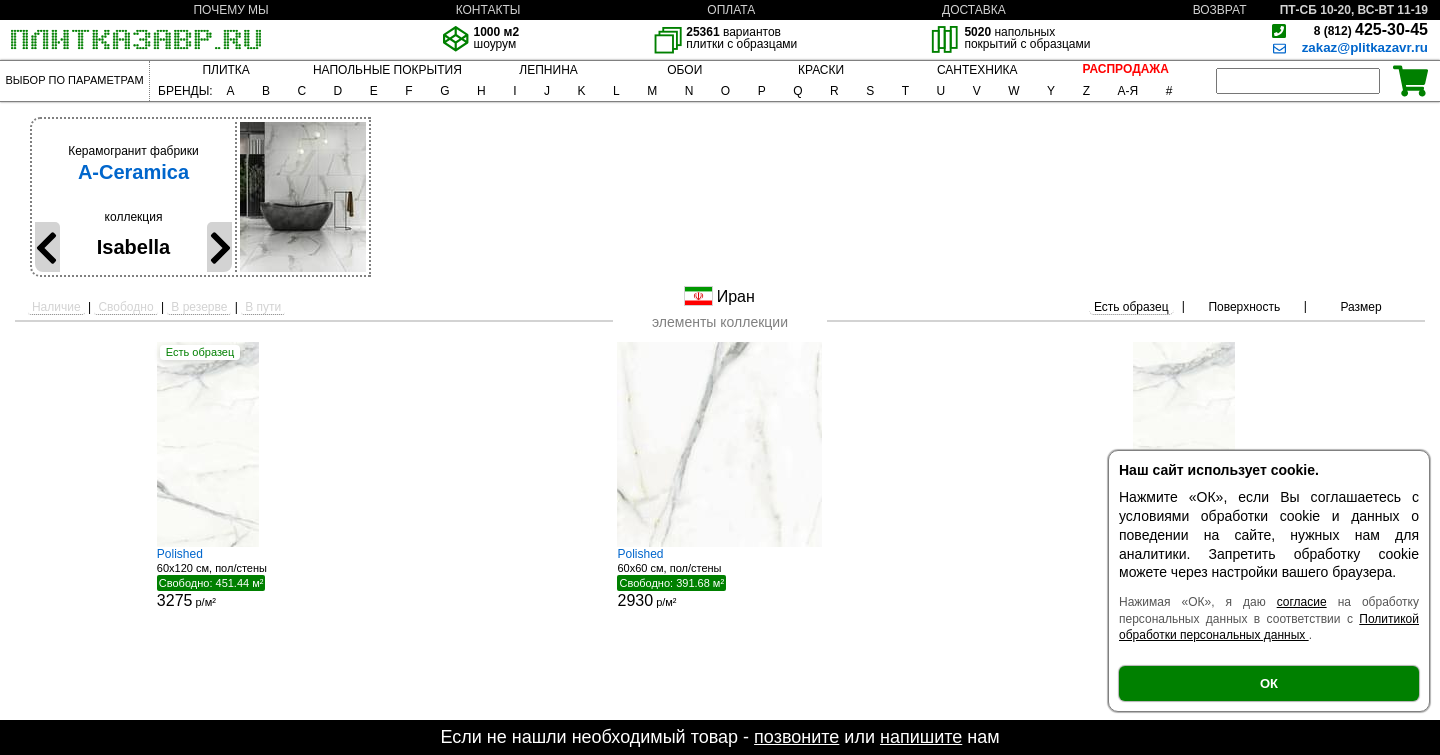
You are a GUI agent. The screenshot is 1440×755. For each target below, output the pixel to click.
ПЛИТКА (225, 70)
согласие (1302, 602)
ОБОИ (684, 70)
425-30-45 (1371, 29)
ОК (1269, 683)
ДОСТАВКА (974, 10)
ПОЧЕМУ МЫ (230, 10)
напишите (921, 737)
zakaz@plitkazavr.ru (1365, 47)
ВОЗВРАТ (1220, 10)
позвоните (796, 737)
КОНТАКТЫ (488, 10)
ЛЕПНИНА (548, 70)
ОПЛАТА (731, 10)
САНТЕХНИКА (977, 70)
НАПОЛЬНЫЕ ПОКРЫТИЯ (387, 70)
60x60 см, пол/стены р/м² (719, 578)
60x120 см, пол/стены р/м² (232, 578)
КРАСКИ (821, 70)
